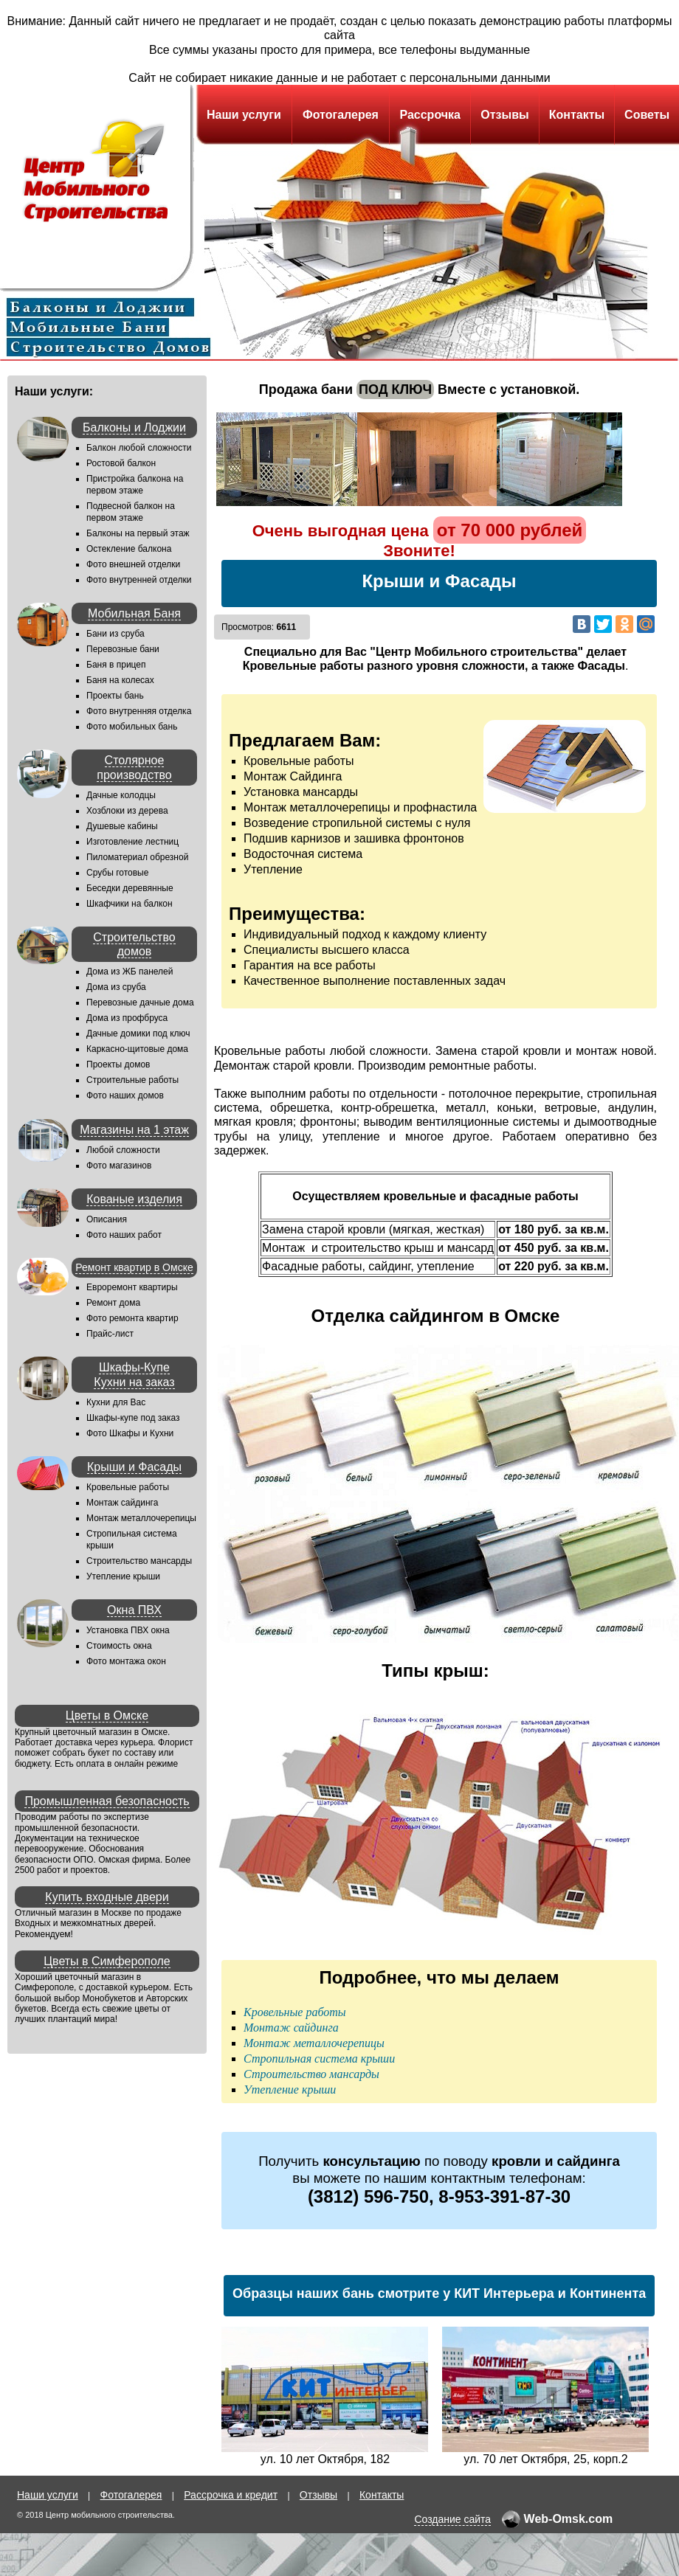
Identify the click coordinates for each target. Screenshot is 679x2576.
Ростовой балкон (121, 463)
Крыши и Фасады (134, 1467)
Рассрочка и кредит (231, 2495)
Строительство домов (134, 944)
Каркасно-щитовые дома (137, 1049)
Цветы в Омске (107, 1715)
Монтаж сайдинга (122, 1503)
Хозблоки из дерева (127, 811)
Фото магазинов (118, 1165)
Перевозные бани (122, 649)
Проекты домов (118, 1064)
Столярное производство (134, 767)
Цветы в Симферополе (107, 1961)
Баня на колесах (120, 680)
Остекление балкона (128, 549)
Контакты (576, 114)
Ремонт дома (113, 1303)
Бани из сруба (115, 634)
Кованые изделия (134, 1199)
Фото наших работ (124, 1235)
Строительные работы (132, 1080)
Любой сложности (123, 1150)
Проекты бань (115, 695)
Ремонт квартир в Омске (134, 1267)
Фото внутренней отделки (138, 580)
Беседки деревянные (129, 888)
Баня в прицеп (116, 664)
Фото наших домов (125, 1095)
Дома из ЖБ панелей (129, 971)
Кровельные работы (127, 1487)
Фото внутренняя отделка (138, 711)
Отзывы (504, 114)
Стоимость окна (119, 1646)
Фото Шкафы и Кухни (129, 1433)
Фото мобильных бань (131, 726)
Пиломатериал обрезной (137, 857)
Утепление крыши (123, 1576)
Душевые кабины (122, 826)
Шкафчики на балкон (129, 904)
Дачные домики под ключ (138, 1033)
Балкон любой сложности (138, 448)
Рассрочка (430, 114)
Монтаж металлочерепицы (141, 1518)
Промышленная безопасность (106, 1801)
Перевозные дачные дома (140, 1002)
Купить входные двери (106, 1897)
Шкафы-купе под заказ (133, 1418)
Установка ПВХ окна (128, 1630)
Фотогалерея (341, 114)
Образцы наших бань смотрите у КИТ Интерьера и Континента (439, 2293)
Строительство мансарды (139, 1561)
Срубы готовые (117, 873)
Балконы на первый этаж (138, 533)
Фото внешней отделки (133, 564)
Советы (646, 114)
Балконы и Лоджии (134, 427)
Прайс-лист (110, 1334)
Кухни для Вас (115, 1402)
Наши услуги (244, 114)
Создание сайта (452, 2519)
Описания (106, 1219)
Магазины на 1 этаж (134, 1129)
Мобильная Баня (134, 613)
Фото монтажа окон (126, 1661)
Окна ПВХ (134, 1610)
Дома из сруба (116, 987)
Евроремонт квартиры (132, 1287)
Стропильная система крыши (319, 2058)
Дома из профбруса (127, 1018)
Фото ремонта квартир (132, 1318)
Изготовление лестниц (132, 842)
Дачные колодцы (121, 795)
